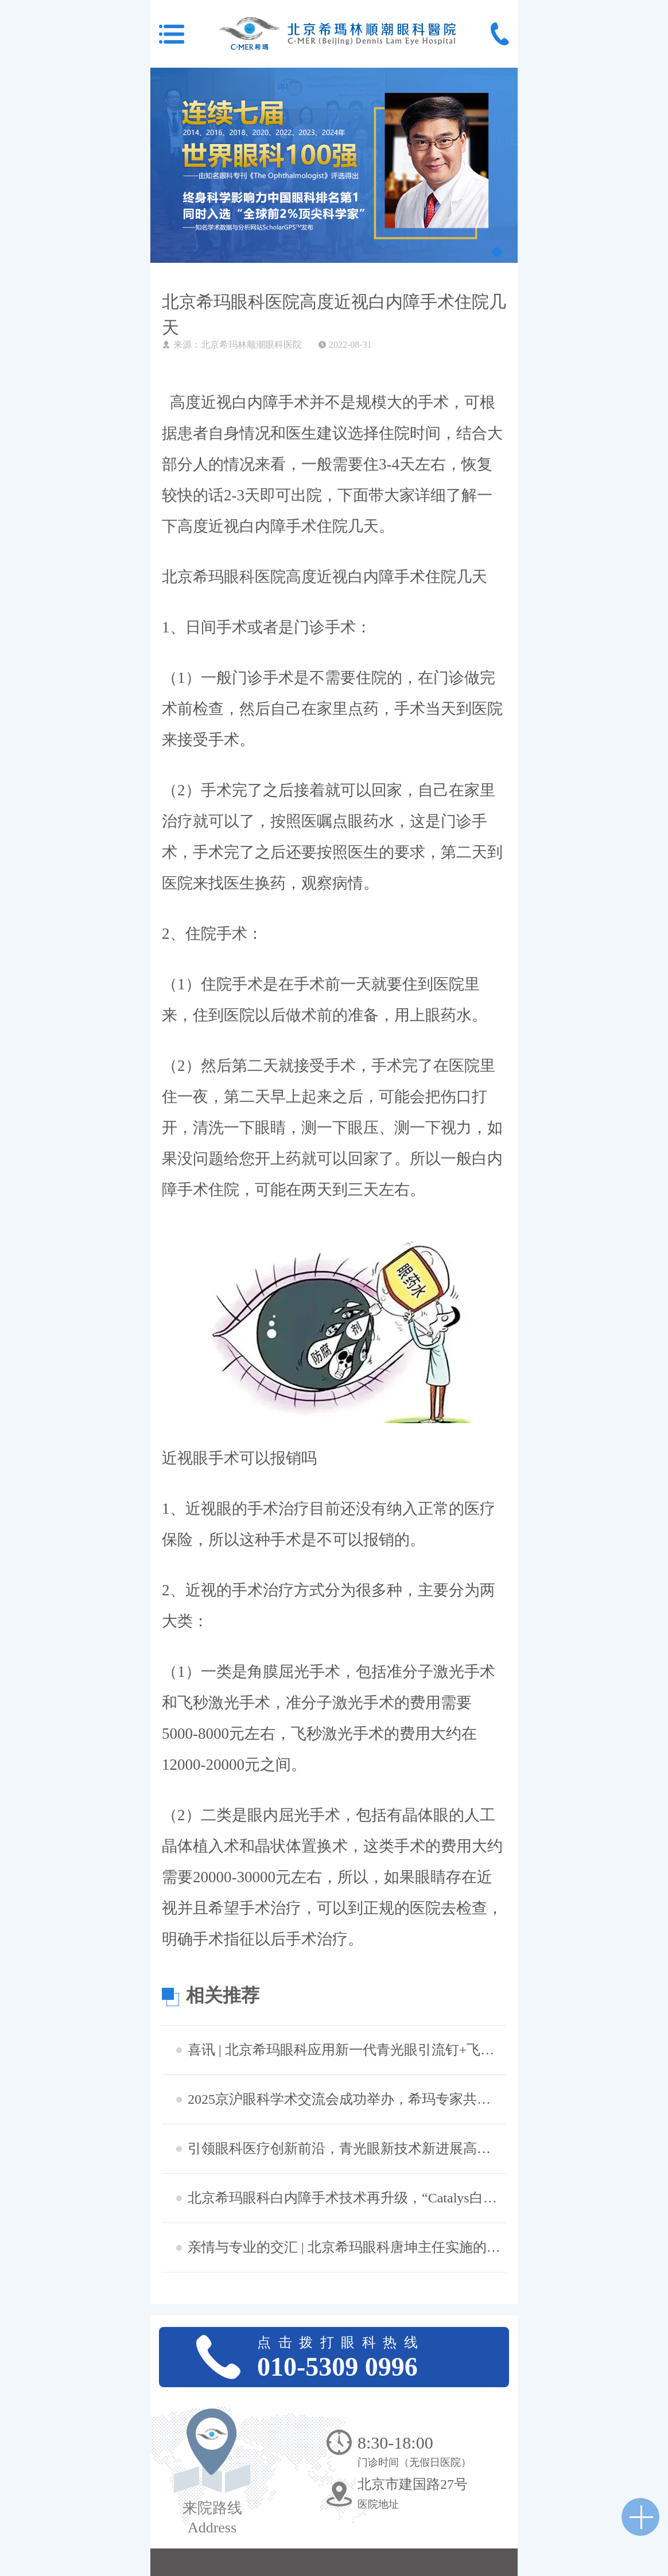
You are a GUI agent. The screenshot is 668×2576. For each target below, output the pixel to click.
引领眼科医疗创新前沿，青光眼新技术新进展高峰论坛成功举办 (345, 2148)
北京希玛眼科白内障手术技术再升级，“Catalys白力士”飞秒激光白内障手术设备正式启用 (345, 2197)
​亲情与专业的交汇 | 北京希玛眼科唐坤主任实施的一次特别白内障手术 (345, 2247)
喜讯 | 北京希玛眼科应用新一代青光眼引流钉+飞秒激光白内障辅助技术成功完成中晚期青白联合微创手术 (345, 2049)
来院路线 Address (212, 2518)
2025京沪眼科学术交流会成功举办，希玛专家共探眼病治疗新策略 (345, 2099)
